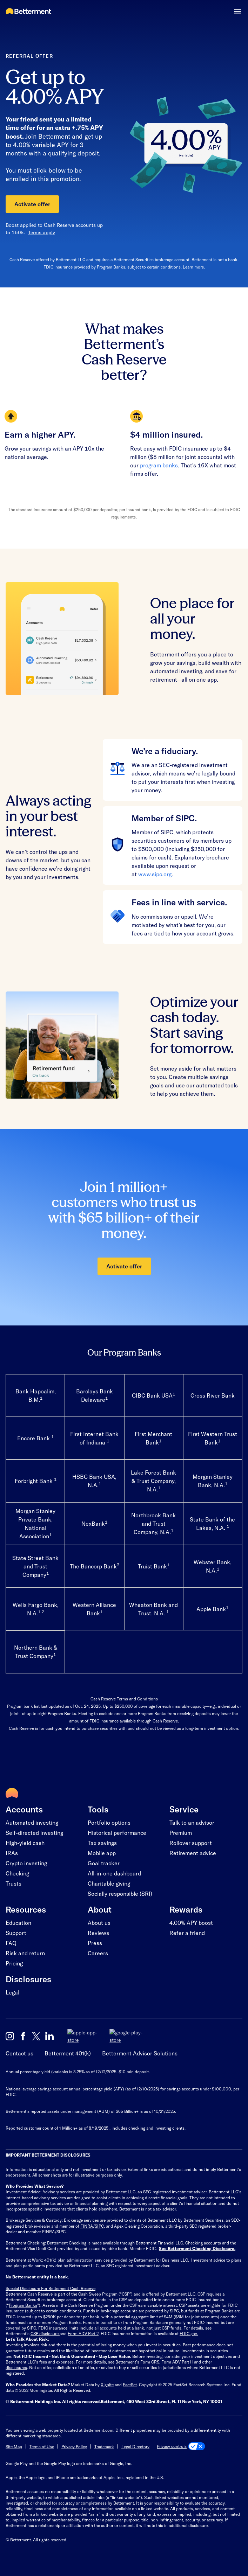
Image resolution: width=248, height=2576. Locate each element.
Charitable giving (109, 1883)
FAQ (11, 1943)
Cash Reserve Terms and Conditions (124, 1698)
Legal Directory (135, 2440)
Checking (17, 1873)
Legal (12, 1992)
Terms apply (41, 232)
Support (16, 1932)
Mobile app (102, 1853)
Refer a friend (187, 1932)
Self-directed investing (34, 1832)
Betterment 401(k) (68, 2047)
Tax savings (102, 1842)
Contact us (19, 2047)
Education (18, 1922)
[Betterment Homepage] (28, 12)
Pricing (14, 1963)
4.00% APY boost (191, 1922)
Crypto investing (26, 1863)
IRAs (12, 1853)
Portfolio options (109, 1822)
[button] (237, 11)
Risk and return (25, 1953)
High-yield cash (25, 1842)
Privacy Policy (74, 2440)
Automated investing (32, 1822)
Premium (180, 1832)
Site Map (14, 2440)
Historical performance (117, 1832)
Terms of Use (41, 2440)
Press (95, 1943)
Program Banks (111, 266)
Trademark (104, 2440)
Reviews (98, 1932)
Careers (98, 1953)
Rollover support (190, 1842)
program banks (159, 465)
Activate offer (32, 204)
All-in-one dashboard (114, 1873)
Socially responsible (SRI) (120, 1893)
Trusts (13, 1883)
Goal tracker (104, 1863)
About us (99, 1922)
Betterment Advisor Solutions (139, 2047)
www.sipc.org (155, 874)
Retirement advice (192, 1853)
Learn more (193, 266)
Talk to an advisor (191, 1822)
